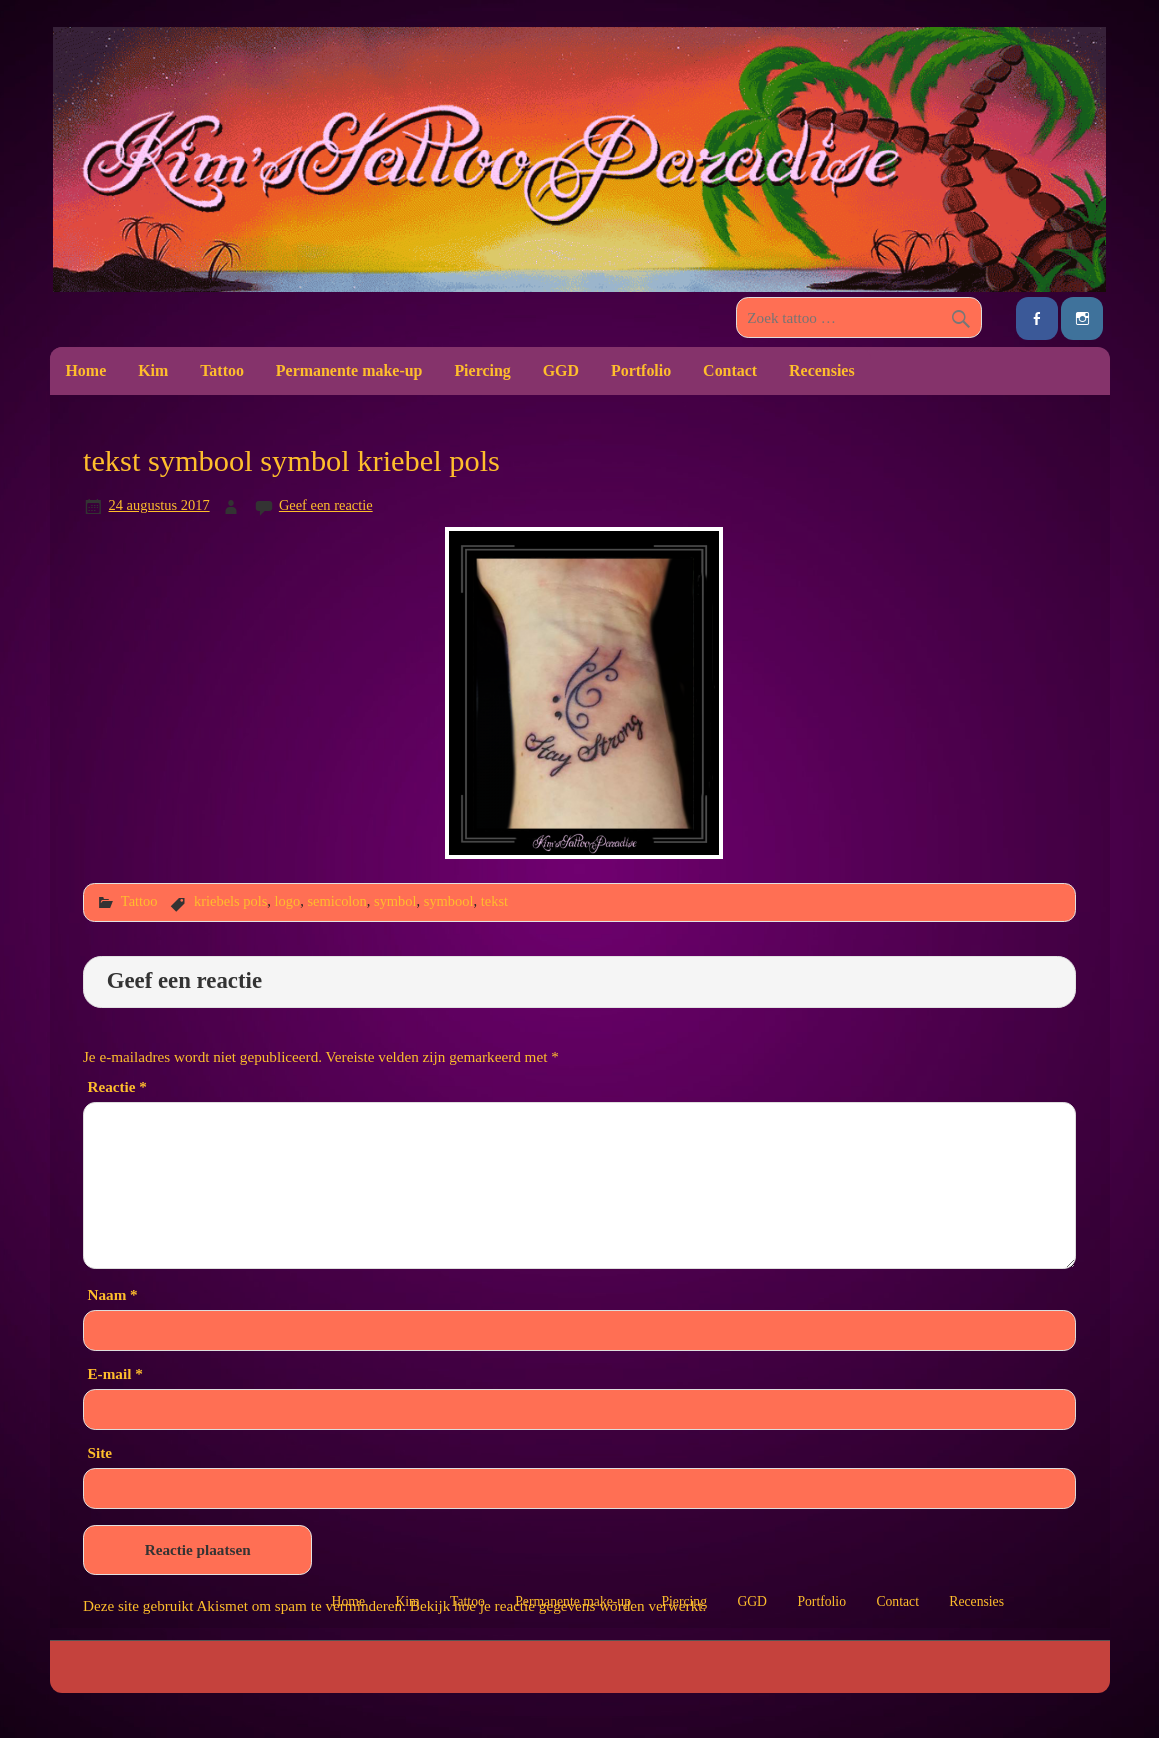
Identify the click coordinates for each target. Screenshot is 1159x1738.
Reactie (116, 1086)
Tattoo (222, 370)
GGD (561, 370)
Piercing (482, 370)
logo (288, 901)
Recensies (822, 370)
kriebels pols (230, 901)
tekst (494, 901)
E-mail (114, 1373)
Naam (112, 1294)
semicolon (336, 901)
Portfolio (641, 370)
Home (85, 370)
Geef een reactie (326, 505)
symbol (395, 901)
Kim (153, 370)
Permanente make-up (349, 370)
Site (99, 1452)
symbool (449, 901)
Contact (730, 370)
